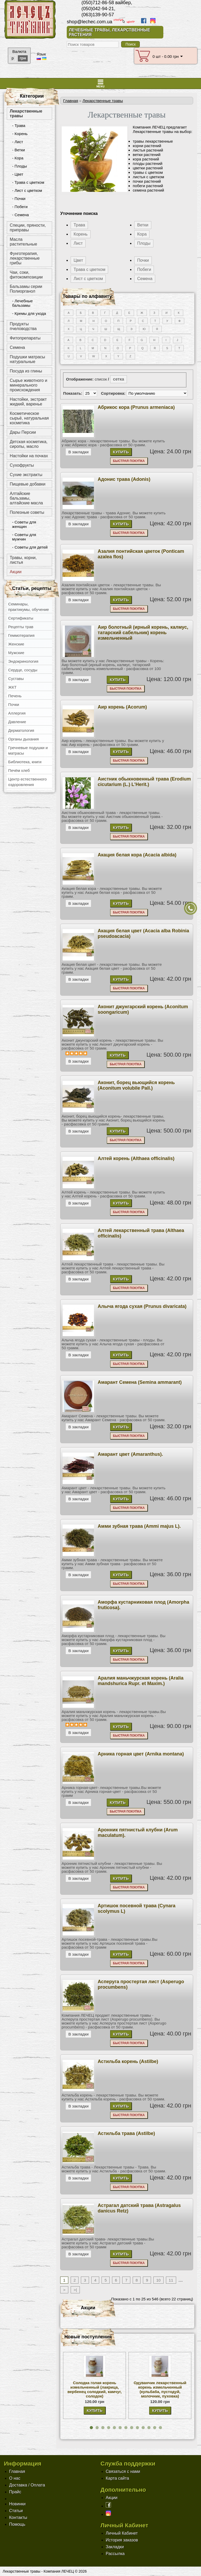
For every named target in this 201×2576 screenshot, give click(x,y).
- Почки (18, 198)
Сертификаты (20, 618)
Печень (14, 696)
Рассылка (115, 2553)
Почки (13, 704)
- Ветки (18, 150)
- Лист (17, 142)
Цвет (78, 260)
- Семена (20, 215)
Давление (17, 722)
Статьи (16, 2510)
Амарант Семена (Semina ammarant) (140, 1382)
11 (171, 2280)
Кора (142, 234)
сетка (118, 379)
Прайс (15, 2492)
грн (23, 58)
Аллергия (16, 713)
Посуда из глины (26, 371)
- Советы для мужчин (24, 536)
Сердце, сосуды (22, 670)
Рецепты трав (20, 627)
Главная (70, 100)
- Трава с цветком (28, 182)
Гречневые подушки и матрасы (28, 750)
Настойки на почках (29, 456)
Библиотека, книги (24, 762)
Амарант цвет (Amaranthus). (130, 1454)
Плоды (143, 243)
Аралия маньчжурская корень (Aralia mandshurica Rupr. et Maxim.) (140, 1680)
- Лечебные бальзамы (22, 303)
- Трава (18, 125)
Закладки (115, 2547)
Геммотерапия (21, 635)
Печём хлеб (19, 770)
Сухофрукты (22, 465)
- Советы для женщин (24, 524)
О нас (14, 2478)
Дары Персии (23, 432)
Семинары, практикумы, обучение (28, 607)
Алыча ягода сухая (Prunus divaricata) (142, 1306)
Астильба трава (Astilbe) (126, 2133)
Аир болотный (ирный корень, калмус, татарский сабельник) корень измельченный (143, 633)
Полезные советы (27, 512)
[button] (91, 2427)
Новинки (17, 2504)
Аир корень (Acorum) (122, 707)
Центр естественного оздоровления (27, 782)
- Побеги (19, 206)
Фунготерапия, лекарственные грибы (25, 258)
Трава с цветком (89, 269)
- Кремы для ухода (29, 313)
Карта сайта (117, 2478)
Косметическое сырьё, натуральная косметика (29, 418)
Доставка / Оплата (27, 2485)
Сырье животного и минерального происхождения (28, 385)
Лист (78, 243)
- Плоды (19, 166)
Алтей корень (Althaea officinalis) (136, 1158)
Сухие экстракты (26, 474)
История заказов (122, 2540)
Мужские (16, 652)
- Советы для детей (30, 547)
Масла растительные (23, 241)
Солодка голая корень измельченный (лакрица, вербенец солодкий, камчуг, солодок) (95, 2389)
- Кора (17, 158)
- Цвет (17, 174)
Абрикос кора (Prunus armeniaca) (136, 407)
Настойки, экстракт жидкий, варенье (28, 401)
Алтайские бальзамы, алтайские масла (26, 498)
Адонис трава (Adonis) (124, 479)
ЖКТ (12, 687)
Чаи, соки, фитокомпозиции (26, 274)
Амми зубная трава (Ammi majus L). (139, 1526)
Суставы (16, 678)
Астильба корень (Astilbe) (128, 2061)
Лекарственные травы (26, 113)
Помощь (17, 2524)
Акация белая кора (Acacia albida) (137, 854)
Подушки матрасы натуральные (27, 359)
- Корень (19, 133)
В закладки (78, 452)
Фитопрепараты (25, 338)
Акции (15, 572)
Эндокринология (23, 661)
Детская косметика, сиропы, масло (28, 444)
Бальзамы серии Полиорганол (26, 288)
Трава (79, 225)
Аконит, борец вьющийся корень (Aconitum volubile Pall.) (136, 1085)
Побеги (144, 269)
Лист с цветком (88, 278)
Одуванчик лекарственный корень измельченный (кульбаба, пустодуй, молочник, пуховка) (160, 2389)
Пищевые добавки (27, 484)
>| (75, 2290)
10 (158, 2280)
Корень (80, 234)
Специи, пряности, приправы (28, 227)
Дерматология (21, 730)
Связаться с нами (123, 2471)
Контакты (18, 2517)
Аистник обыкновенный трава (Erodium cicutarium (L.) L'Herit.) (144, 781)
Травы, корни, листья (23, 560)
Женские (16, 644)
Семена (17, 347)
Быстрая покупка (129, 461)
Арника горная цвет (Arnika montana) (141, 1754)
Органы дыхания (23, 739)
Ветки (142, 225)
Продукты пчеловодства (23, 326)
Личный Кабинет (122, 2533)
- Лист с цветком (27, 190)
